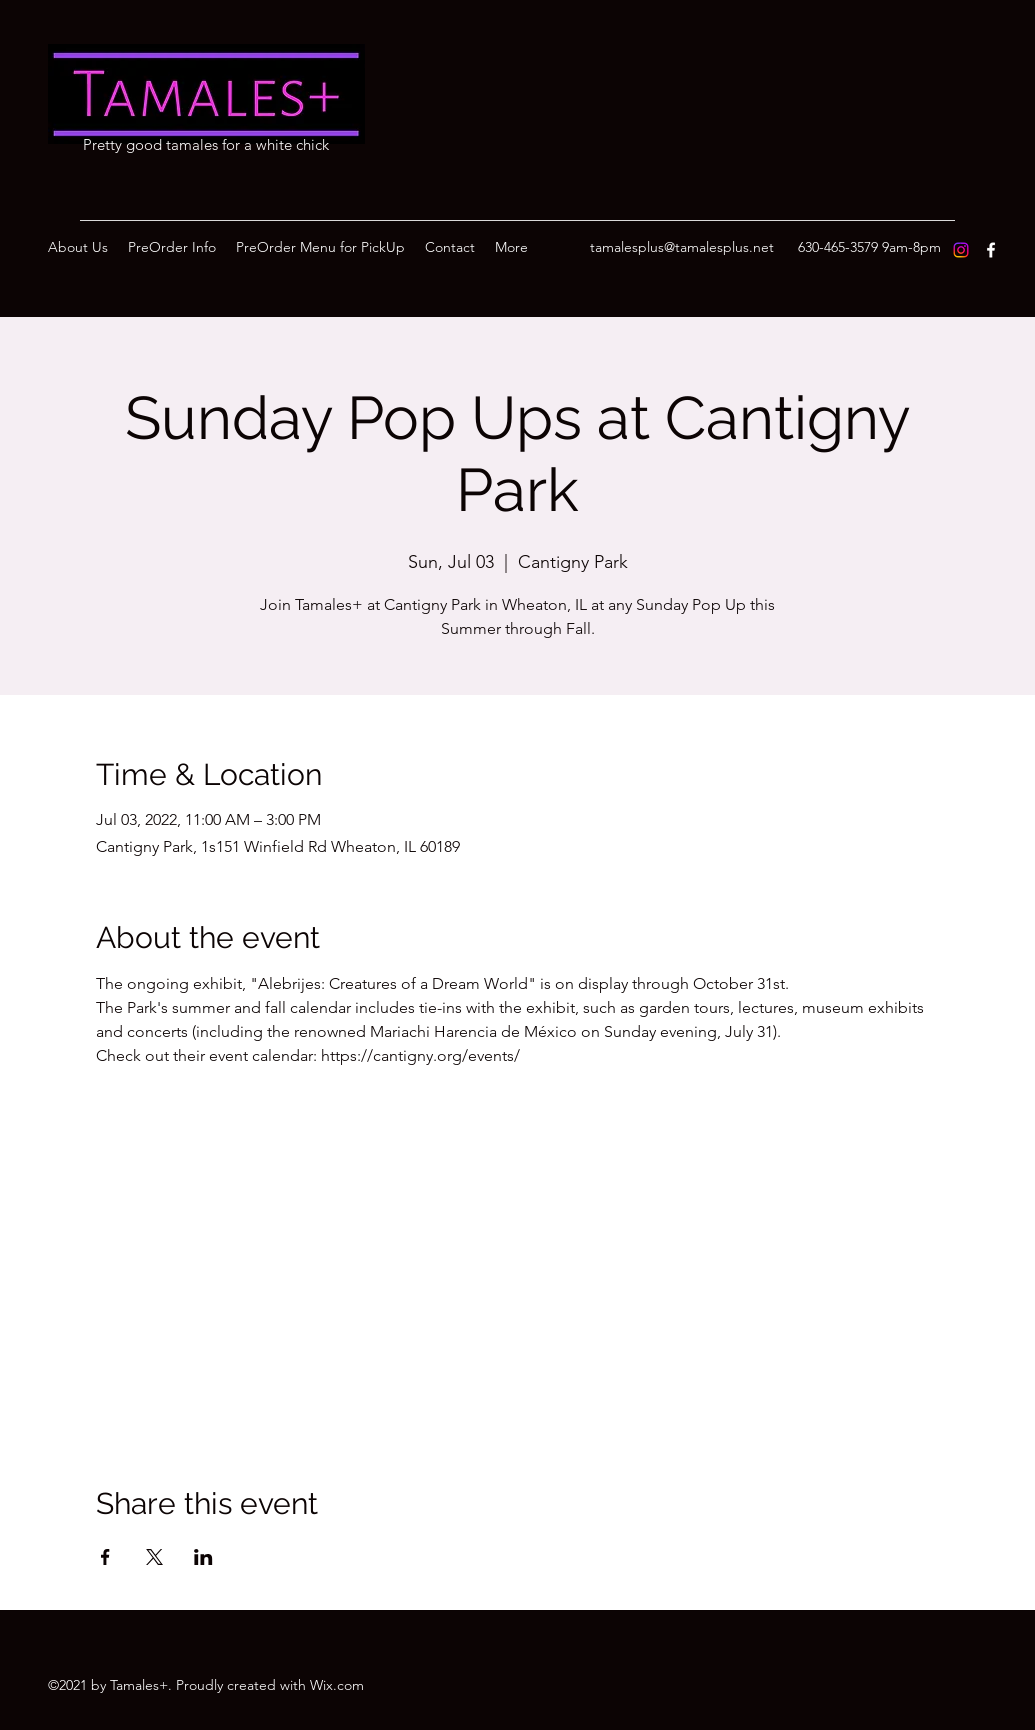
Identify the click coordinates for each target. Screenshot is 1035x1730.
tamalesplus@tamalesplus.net (682, 247)
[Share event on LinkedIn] (203, 1557)
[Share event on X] (154, 1557)
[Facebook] (991, 250)
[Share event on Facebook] (105, 1557)
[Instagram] (961, 250)
